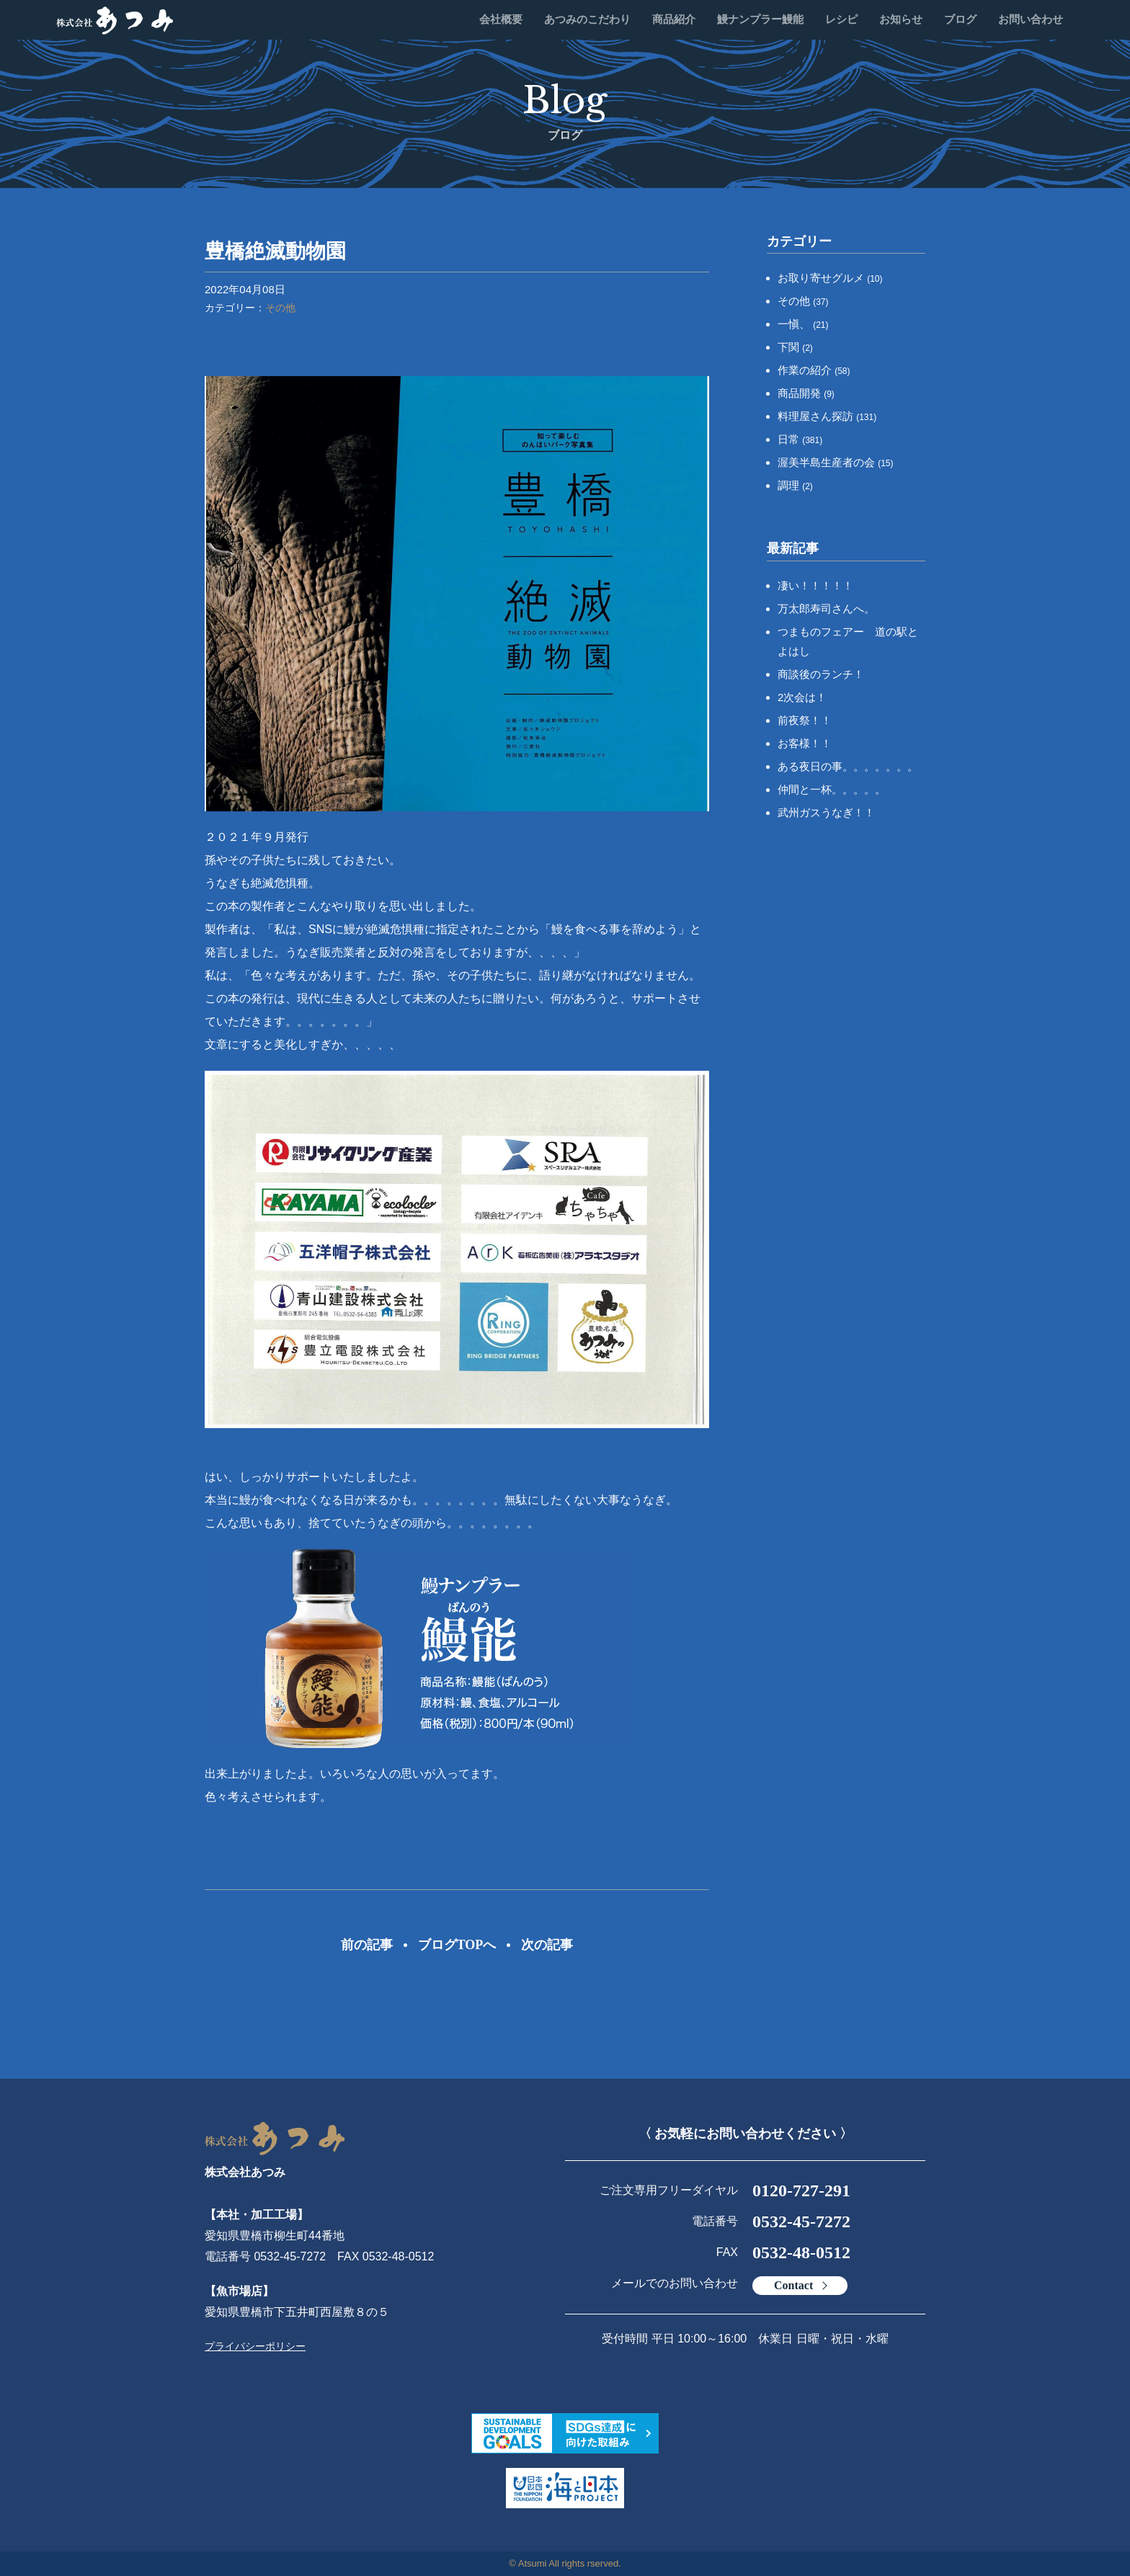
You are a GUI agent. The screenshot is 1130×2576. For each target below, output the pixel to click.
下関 (795, 347)
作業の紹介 (814, 370)
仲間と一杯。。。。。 (832, 789)
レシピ (841, 19)
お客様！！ (805, 743)
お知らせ (900, 19)
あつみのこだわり (587, 19)
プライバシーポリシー (255, 2346)
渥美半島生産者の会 (836, 462)
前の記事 (367, 1945)
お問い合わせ (1030, 19)
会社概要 (500, 19)
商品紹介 (673, 19)
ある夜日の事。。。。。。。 (848, 766)
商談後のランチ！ (821, 674)
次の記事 (547, 1945)
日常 (800, 439)
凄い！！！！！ (815, 585)
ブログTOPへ (457, 1945)
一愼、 (803, 324)
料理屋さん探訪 (827, 416)
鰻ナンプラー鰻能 (760, 19)
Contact (793, 2285)
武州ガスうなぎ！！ (826, 812)
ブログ (960, 19)
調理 (795, 485)
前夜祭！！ (805, 720)
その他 (280, 307)
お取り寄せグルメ (830, 278)
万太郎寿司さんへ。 (826, 608)
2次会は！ (802, 697)
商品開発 (806, 393)
